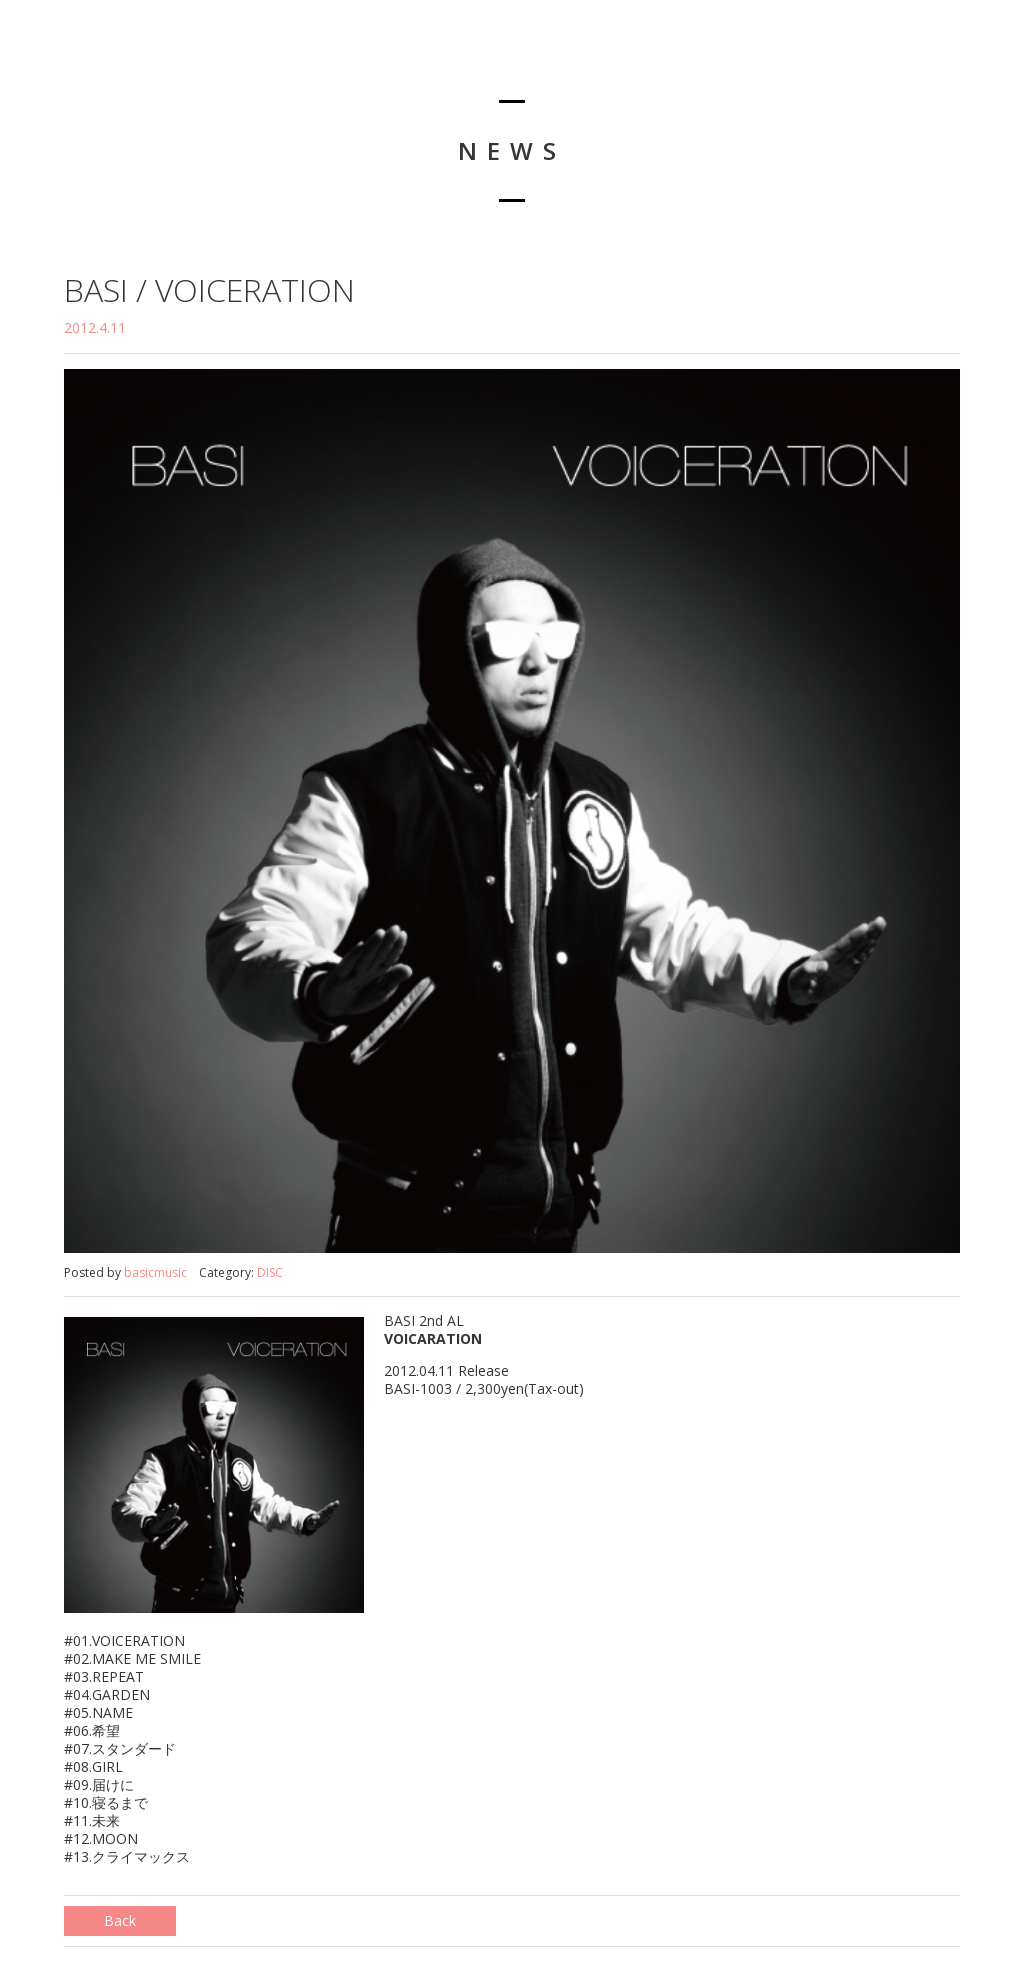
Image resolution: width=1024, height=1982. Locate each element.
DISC (270, 1272)
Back (120, 1920)
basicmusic (155, 1272)
